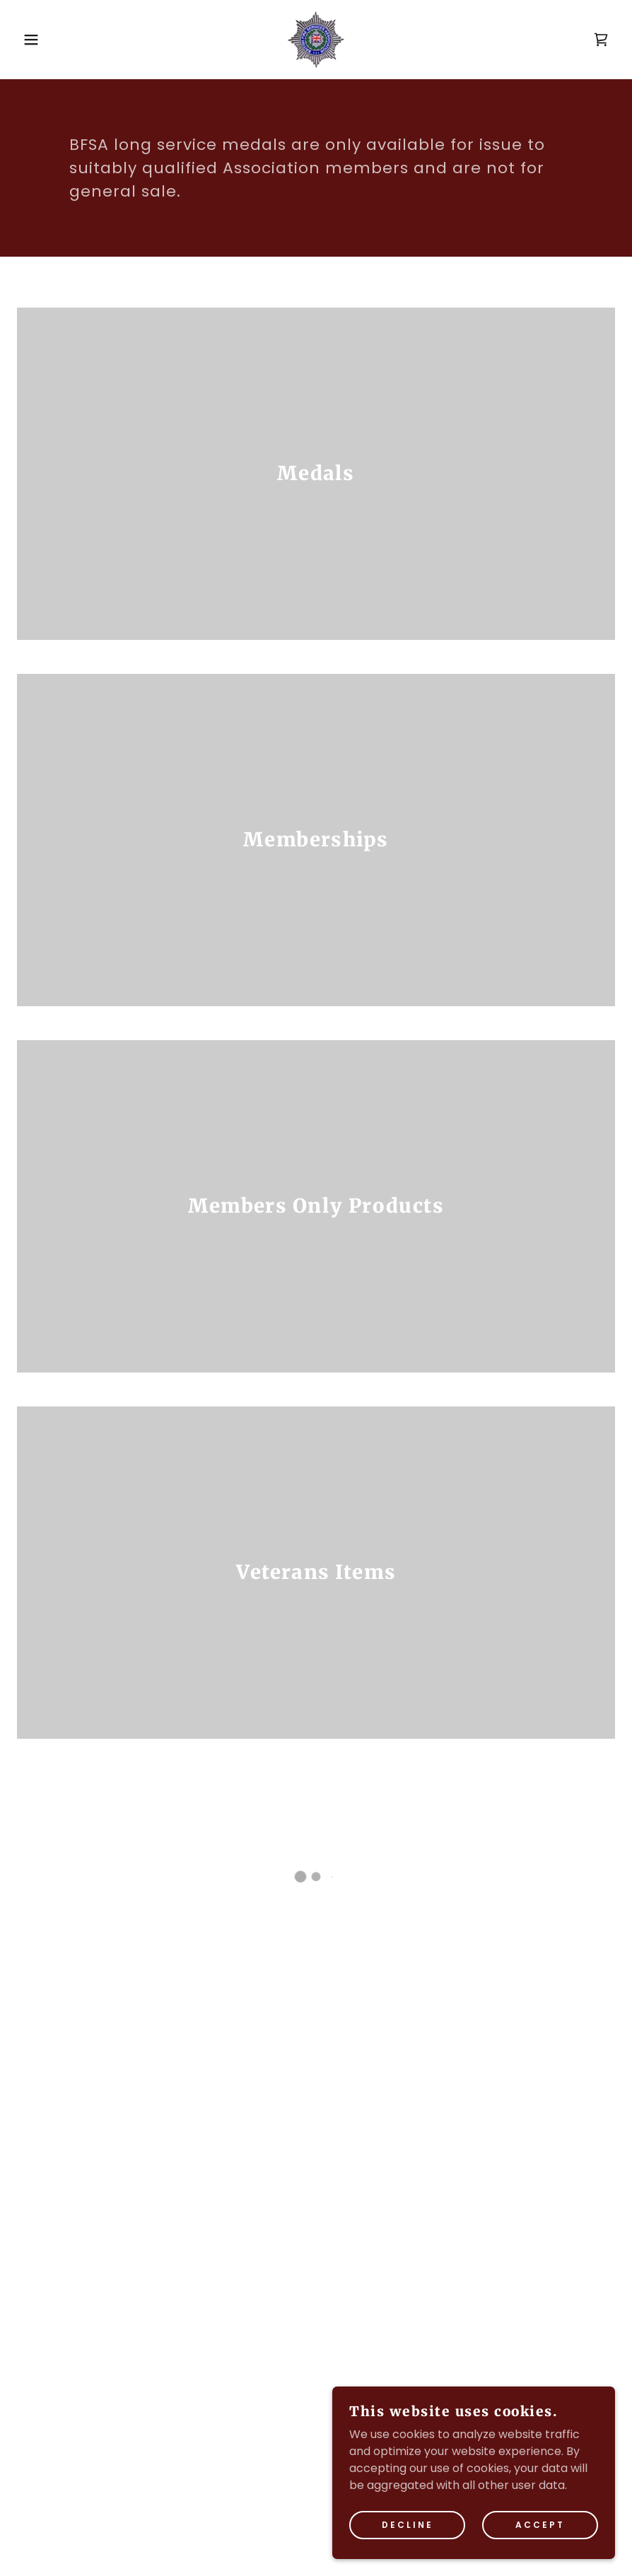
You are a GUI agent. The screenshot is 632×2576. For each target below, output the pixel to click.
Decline (407, 2535)
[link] (315, 39)
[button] (31, 39)
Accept (540, 2535)
